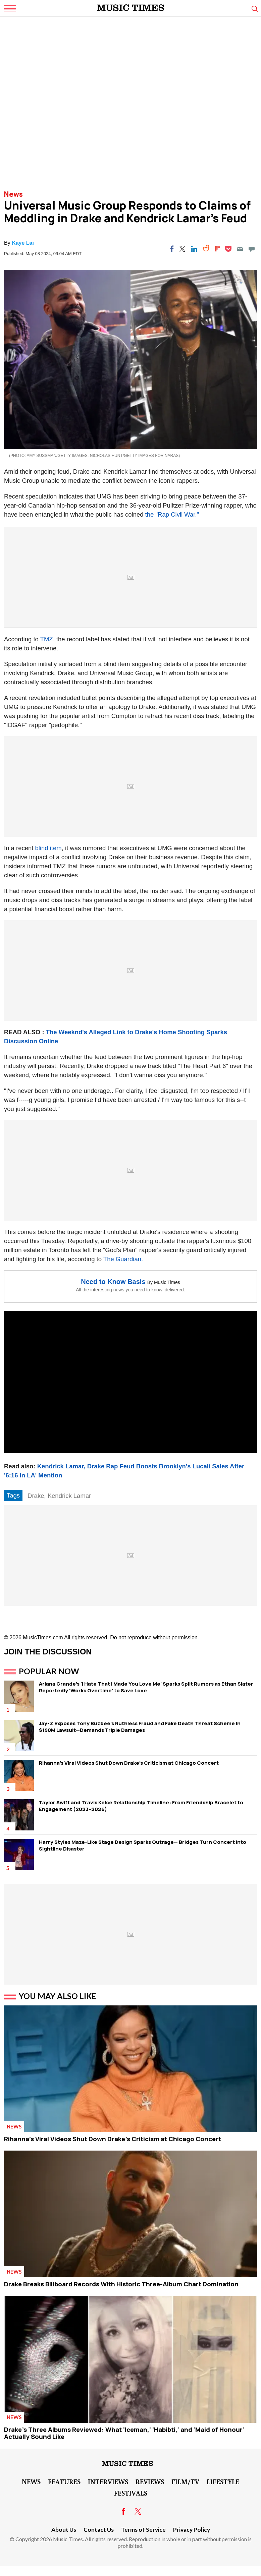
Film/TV (185, 2481)
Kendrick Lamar (69, 1495)
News (13, 194)
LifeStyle (223, 2481)
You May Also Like (57, 1996)
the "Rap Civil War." (172, 514)
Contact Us (99, 2529)
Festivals (130, 2493)
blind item (48, 848)
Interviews (108, 2481)
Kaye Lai (23, 243)
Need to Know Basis (113, 1281)
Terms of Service (143, 2529)
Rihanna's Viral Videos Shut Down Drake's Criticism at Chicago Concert (129, 1762)
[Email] (239, 249)
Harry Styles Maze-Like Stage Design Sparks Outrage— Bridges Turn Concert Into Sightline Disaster (142, 1845)
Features (64, 2481)
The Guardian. (123, 1259)
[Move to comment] (251, 249)
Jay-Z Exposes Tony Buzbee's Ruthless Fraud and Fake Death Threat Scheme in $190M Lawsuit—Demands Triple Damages (140, 1727)
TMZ (46, 639)
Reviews (150, 2481)
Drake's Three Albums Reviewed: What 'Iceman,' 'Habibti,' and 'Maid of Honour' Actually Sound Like (124, 2433)
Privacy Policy (191, 2529)
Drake (36, 1495)
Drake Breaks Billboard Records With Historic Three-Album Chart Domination (121, 2284)
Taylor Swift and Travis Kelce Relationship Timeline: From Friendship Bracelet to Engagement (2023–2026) (141, 1806)
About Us (63, 2529)
